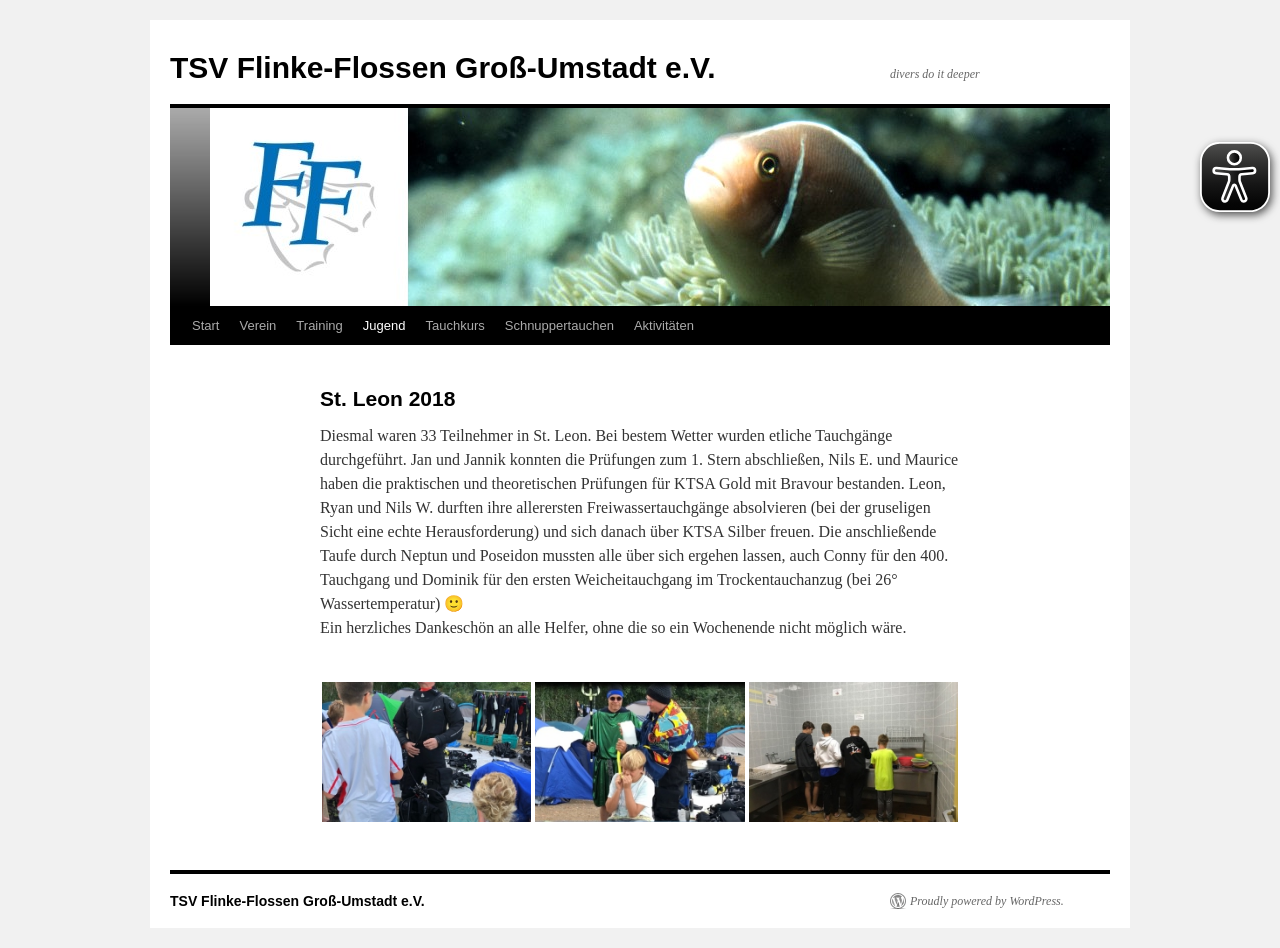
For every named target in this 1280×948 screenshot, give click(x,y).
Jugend (384, 325)
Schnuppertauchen (559, 325)
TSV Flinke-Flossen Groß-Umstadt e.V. (443, 67)
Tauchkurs (454, 325)
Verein (257, 325)
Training (319, 325)
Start (205, 325)
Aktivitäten (664, 325)
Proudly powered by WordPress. (987, 901)
